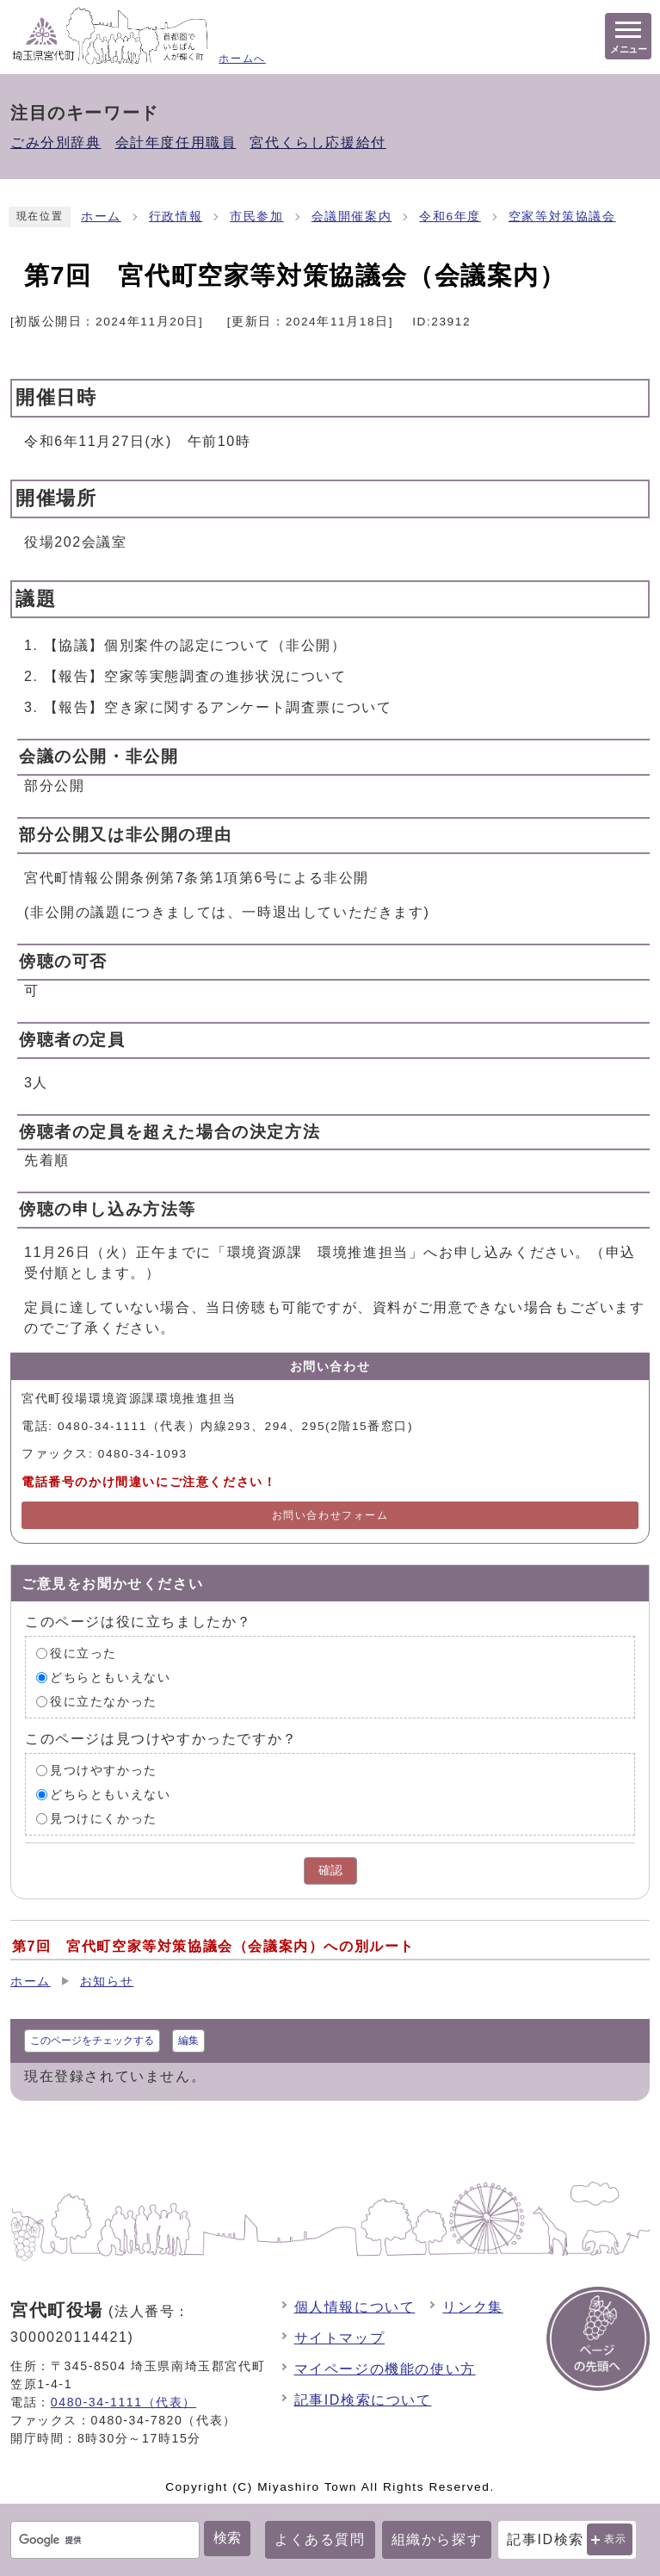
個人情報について (355, 2307)
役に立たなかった (103, 1701)
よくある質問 (320, 2539)
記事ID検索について (363, 2400)
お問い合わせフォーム (330, 1515)
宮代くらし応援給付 (318, 142)
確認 (330, 1870)
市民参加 (256, 216)
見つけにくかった (103, 1818)
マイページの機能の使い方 (385, 2369)
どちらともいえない (110, 1677)
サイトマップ (340, 2338)
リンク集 (472, 2307)
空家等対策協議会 (562, 216)
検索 (227, 2537)
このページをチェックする (92, 2040)
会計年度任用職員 (176, 142)
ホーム (101, 216)
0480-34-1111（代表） (123, 2402)
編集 (188, 2040)
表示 (615, 2539)
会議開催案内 (351, 216)
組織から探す (437, 2539)
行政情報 (175, 216)
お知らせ (106, 1981)
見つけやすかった (103, 1770)
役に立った (83, 1653)
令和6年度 (450, 216)
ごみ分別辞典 (56, 142)
